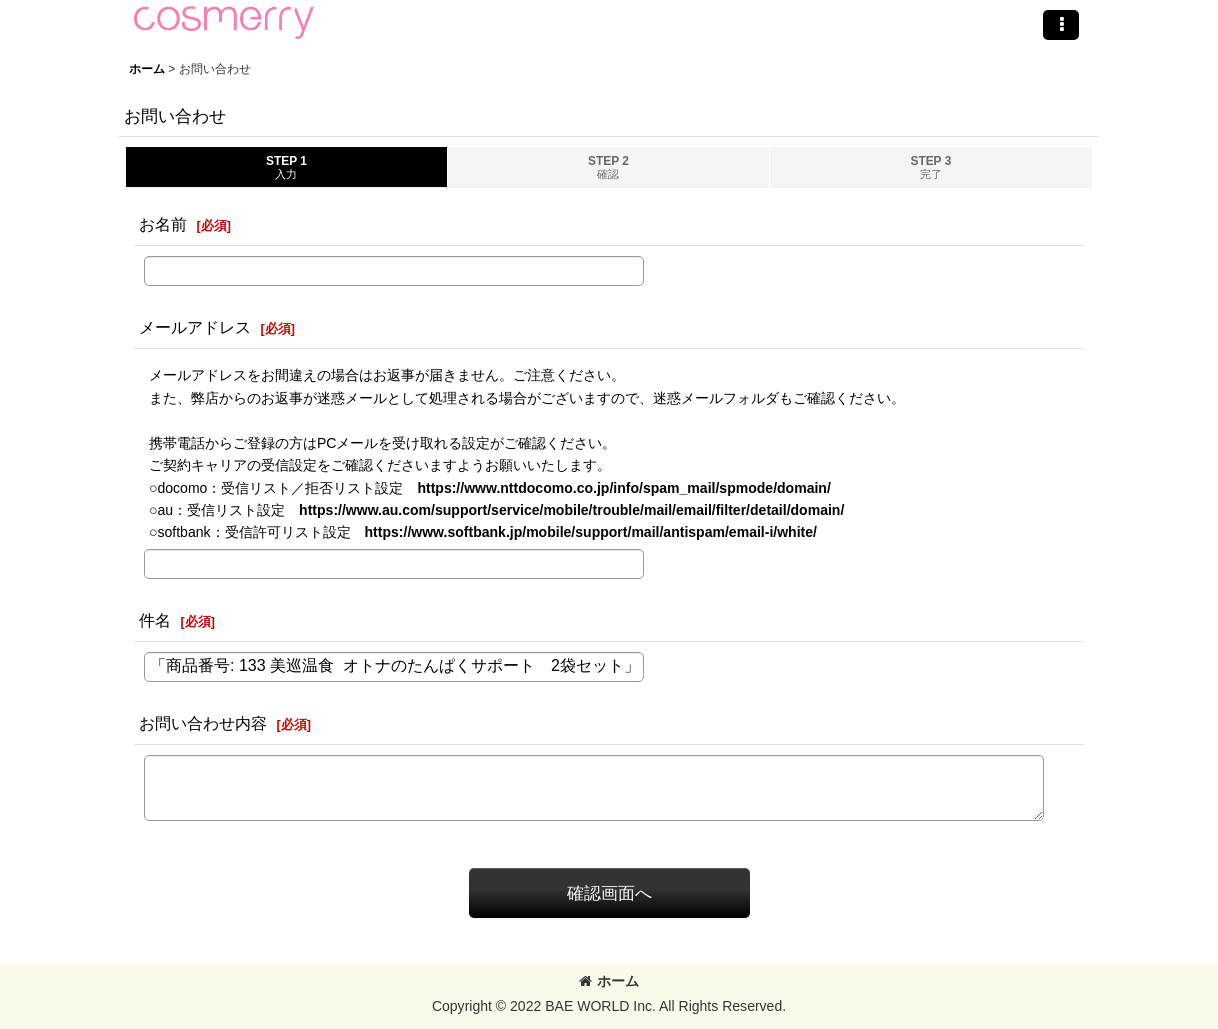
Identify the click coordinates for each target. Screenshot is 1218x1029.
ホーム (609, 981)
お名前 (163, 224)
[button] (1061, 25)
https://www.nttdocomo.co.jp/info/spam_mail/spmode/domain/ (623, 488)
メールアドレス (195, 327)
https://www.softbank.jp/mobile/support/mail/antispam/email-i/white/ (591, 532)
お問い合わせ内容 (203, 723)
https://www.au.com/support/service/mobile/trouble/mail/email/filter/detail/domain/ (571, 510)
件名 (155, 620)
